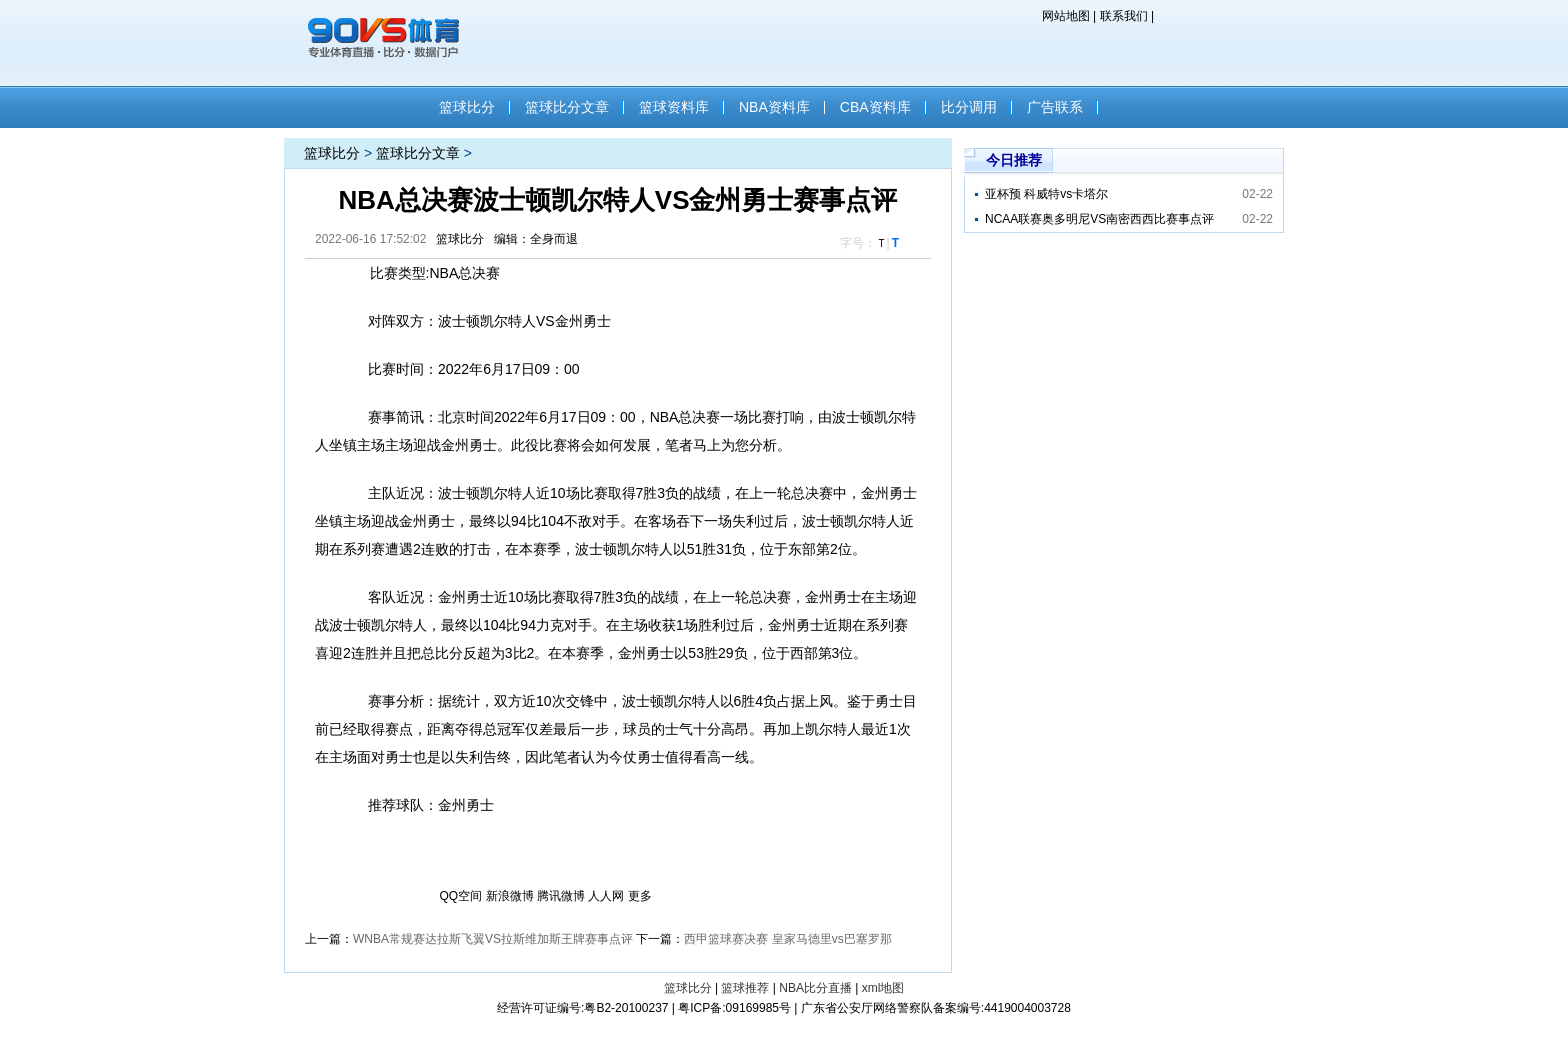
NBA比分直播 (815, 988)
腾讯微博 (561, 896)
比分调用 (969, 107)
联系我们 (1124, 16)
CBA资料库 (875, 107)
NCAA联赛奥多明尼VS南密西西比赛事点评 (1099, 219)
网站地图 (1066, 16)
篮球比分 (467, 107)
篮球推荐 (745, 988)
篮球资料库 (674, 107)
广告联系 (1055, 107)
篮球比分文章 (567, 107)
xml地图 (883, 988)
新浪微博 (510, 896)
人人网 (606, 896)
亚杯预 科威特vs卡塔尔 (1046, 194)
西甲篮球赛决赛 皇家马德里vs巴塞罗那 (787, 939)
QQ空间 (461, 896)
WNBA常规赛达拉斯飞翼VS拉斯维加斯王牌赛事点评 (493, 939)
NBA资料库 (774, 107)
